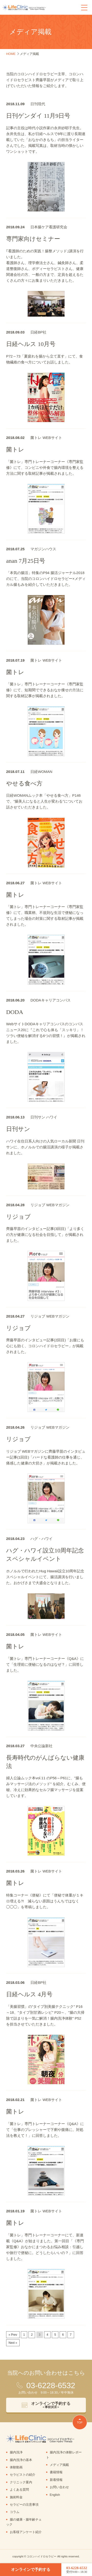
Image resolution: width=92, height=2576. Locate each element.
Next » (13, 2343)
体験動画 (16, 2467)
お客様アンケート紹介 (26, 2532)
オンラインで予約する (30, 2569)
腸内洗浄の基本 (21, 2460)
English (55, 2495)
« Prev (13, 2334)
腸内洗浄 (16, 2452)
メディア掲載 (59, 2465)
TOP (79, 2422)
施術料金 (16, 2497)
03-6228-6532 (76, 2570)
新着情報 (56, 2480)
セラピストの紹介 (22, 2474)
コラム (14, 2512)
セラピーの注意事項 (24, 2504)
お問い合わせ (59, 2487)
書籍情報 (56, 2472)
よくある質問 (19, 2489)
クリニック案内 (21, 2482)
